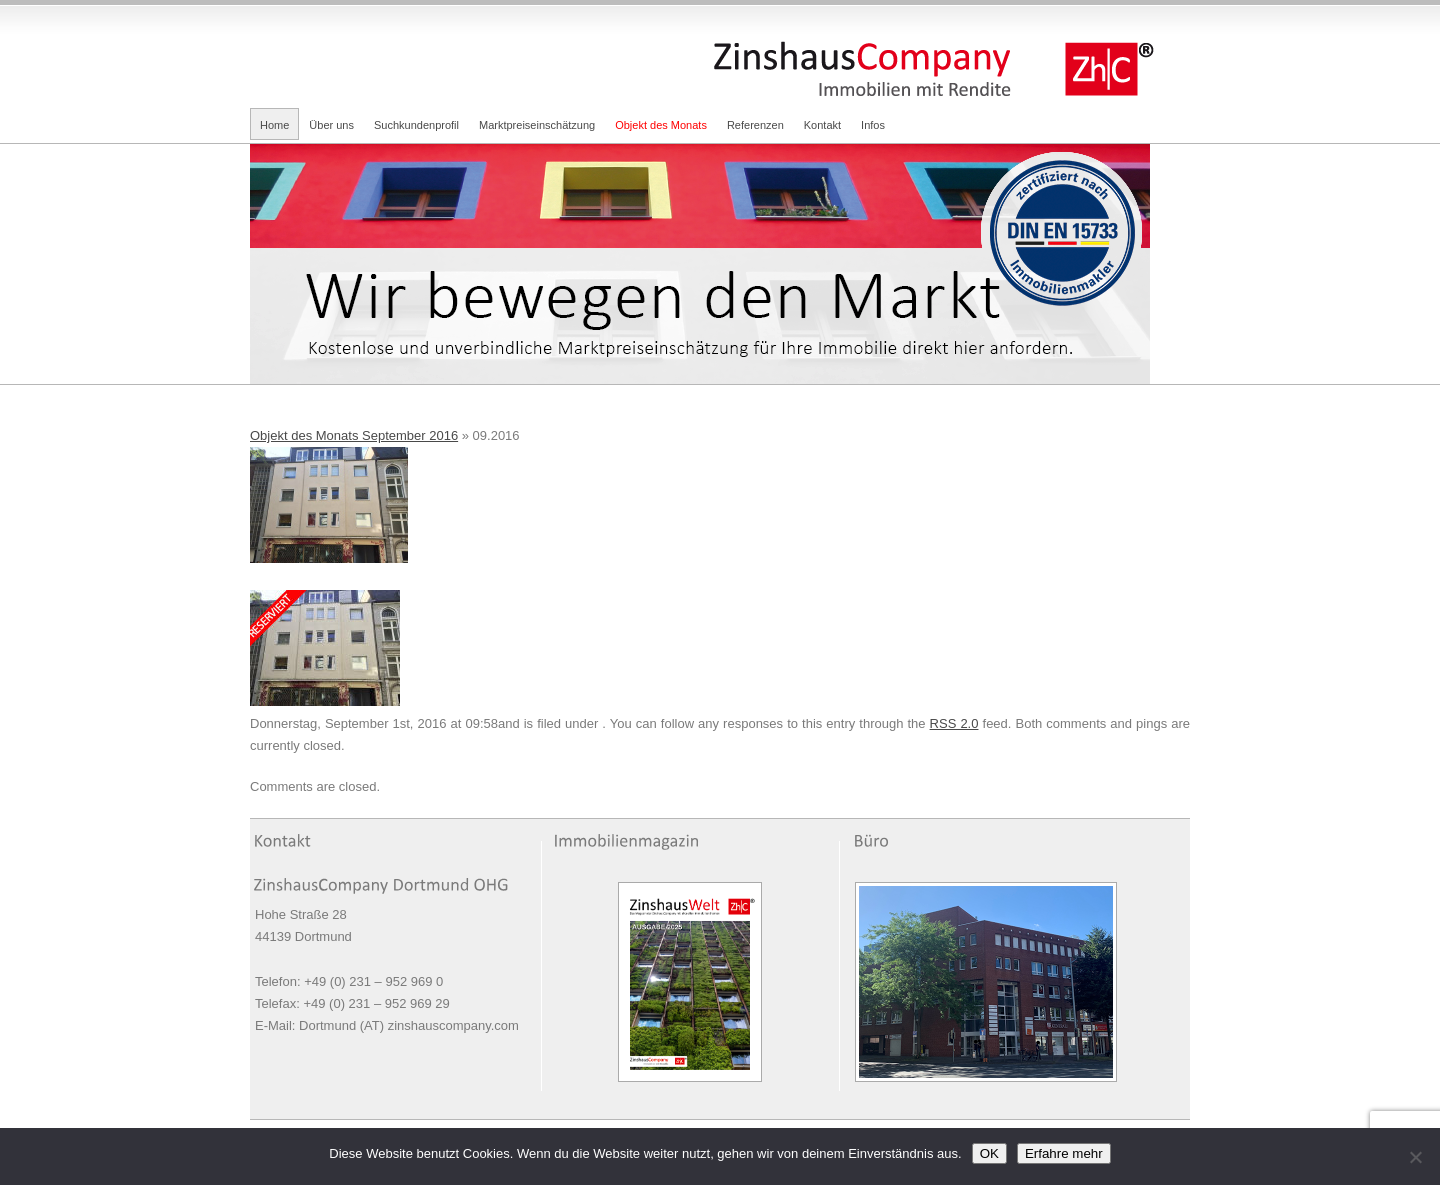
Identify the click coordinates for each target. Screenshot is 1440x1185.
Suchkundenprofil (416, 125)
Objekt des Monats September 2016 (354, 435)
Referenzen (755, 125)
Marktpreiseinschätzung (537, 125)
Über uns (331, 125)
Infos (873, 125)
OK (989, 1153)
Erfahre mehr (1064, 1153)
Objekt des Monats (661, 125)
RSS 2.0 (954, 723)
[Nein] (1415, 1157)
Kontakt (822, 125)
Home (274, 125)
